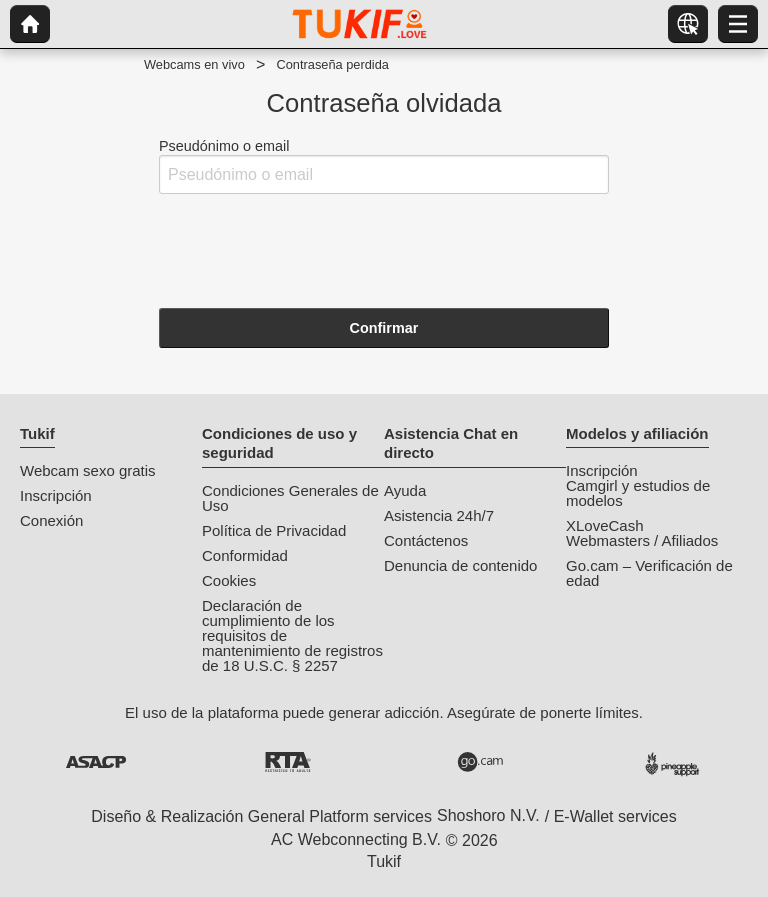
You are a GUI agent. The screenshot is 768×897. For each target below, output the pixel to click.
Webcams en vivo (194, 64)
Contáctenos (426, 540)
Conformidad (245, 555)
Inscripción (56, 495)
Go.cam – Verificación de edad (649, 573)
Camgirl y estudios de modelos (638, 493)
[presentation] (311, 249)
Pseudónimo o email (384, 166)
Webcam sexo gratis (88, 470)
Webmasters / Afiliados (642, 540)
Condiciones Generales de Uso (290, 498)
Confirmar (384, 328)
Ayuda (405, 490)
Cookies (229, 580)
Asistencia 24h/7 (439, 515)
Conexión (51, 520)
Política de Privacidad (274, 530)
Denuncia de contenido (460, 565)
